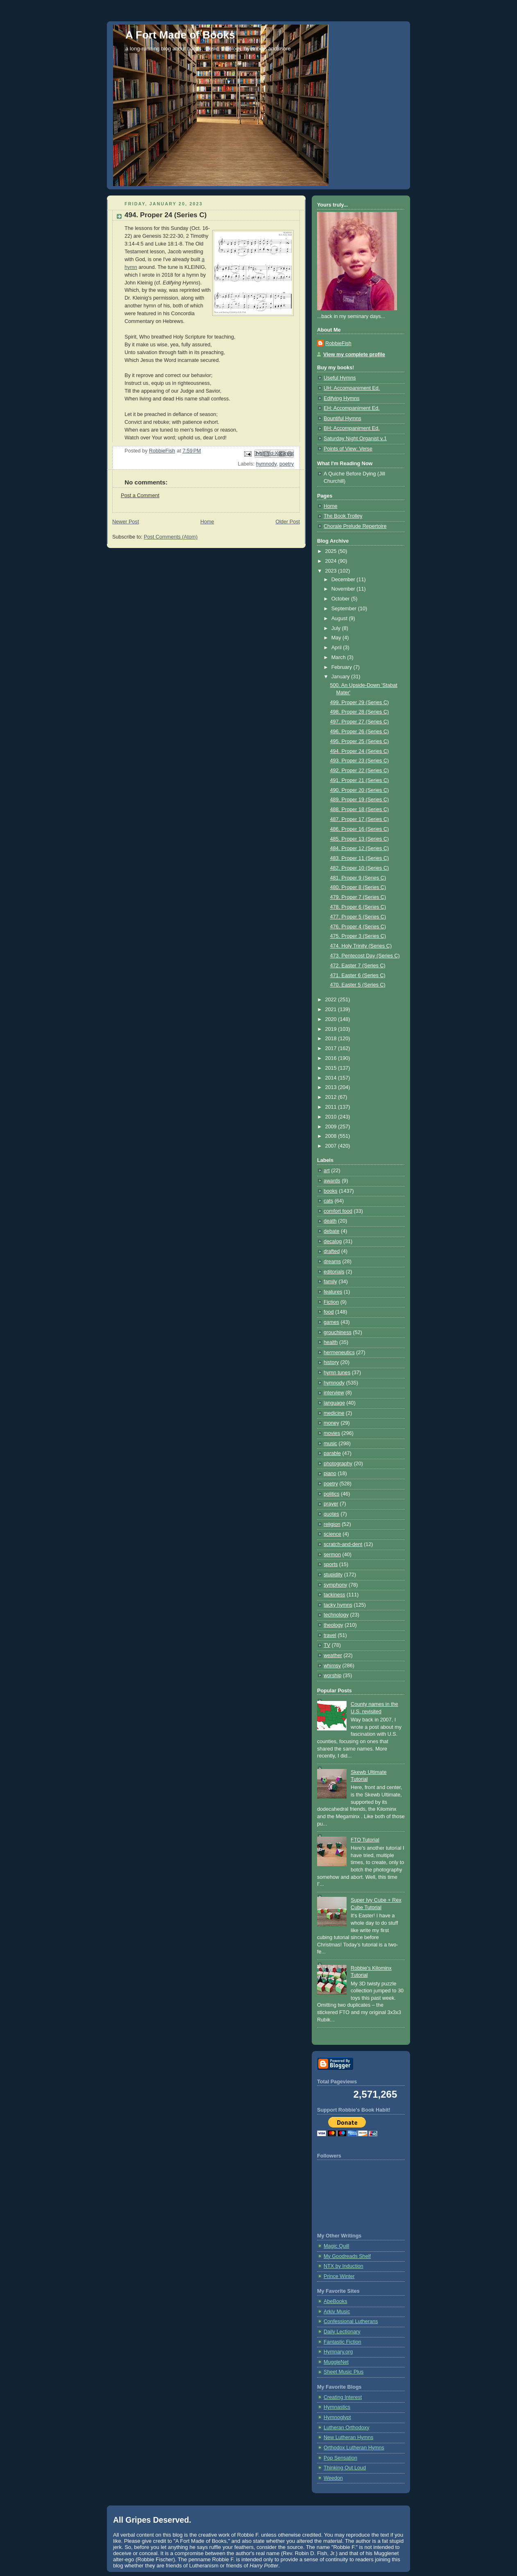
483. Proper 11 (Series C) (359, 858)
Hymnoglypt (337, 2417)
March (339, 657)
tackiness (334, 1595)
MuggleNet (336, 2362)
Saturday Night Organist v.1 (355, 438)
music (330, 1443)
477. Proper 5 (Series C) (358, 917)
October (341, 599)
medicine (334, 1413)
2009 (331, 1127)
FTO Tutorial (365, 1840)
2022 (331, 1000)
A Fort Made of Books (180, 35)
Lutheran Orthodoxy (346, 2427)
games (331, 1322)
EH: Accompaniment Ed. (352, 408)
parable (332, 1453)
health (331, 1342)
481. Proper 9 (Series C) (358, 878)
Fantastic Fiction (342, 2342)
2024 (331, 561)
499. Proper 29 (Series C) (359, 702)
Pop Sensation (340, 2458)
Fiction (331, 1302)
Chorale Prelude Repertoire (355, 526)
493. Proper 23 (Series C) (359, 761)
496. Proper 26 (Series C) (359, 731)
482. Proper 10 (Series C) (359, 868)
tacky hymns (338, 1605)
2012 (331, 1097)
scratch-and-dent (343, 1544)
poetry (286, 464)
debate (332, 1231)
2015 (331, 1068)
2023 (331, 571)
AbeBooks (335, 2301)
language (334, 1403)
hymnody (266, 464)
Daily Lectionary (342, 2332)
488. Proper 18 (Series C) (359, 809)
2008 (331, 1136)
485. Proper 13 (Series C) (359, 839)
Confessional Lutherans (351, 2321)
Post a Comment (140, 495)
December (344, 579)
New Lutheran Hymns (348, 2437)
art (327, 1170)
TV (327, 1645)
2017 (331, 1048)
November (344, 589)
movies (332, 1433)
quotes (331, 1514)
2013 (331, 1087)
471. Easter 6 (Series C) (357, 975)
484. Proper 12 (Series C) (359, 848)
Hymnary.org (338, 2352)
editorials (334, 1272)
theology (333, 1625)
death (330, 1221)
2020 (331, 1019)
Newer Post (125, 522)
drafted (332, 1251)
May (336, 638)
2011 (331, 1107)
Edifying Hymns (342, 398)
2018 (331, 1038)
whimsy (332, 1666)
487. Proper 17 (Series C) (359, 819)
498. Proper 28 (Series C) (359, 712)
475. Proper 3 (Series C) (358, 936)
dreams (332, 1261)
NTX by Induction (343, 2266)
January (341, 677)
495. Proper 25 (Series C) (359, 741)
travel (330, 1635)
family (330, 1282)
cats (328, 1201)
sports (331, 1564)
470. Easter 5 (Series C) (357, 985)
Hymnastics (337, 2407)
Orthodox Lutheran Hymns (354, 2448)
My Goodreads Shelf (347, 2256)
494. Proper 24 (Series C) (359, 751)
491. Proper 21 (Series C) (359, 780)
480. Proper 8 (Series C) (358, 887)
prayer (331, 1504)
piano (330, 1473)
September (344, 609)
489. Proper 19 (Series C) (359, 800)
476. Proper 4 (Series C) (358, 927)
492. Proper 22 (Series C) (359, 770)
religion (332, 1524)
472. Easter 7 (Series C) (357, 966)
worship (332, 1675)
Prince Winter (339, 2276)
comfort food (338, 1211)
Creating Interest (343, 2397)
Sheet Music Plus (343, 2372)
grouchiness (337, 1332)
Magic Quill (336, 2246)
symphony (335, 1585)
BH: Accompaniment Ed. (352, 428)
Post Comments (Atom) (170, 537)
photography (338, 1463)
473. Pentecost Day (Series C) (365, 956)
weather (333, 1655)
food (329, 1312)
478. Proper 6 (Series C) (358, 907)
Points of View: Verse (348, 449)
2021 (331, 1009)
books (331, 1191)
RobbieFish (338, 343)
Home (207, 522)
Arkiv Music (337, 2312)
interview (334, 1393)
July (336, 628)
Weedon (333, 2478)
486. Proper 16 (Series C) (359, 829)
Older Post (287, 522)
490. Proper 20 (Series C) (359, 790)
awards (332, 1181)
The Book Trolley (343, 516)
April (337, 647)
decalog (333, 1241)
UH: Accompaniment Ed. (352, 388)
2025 (331, 551)
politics (332, 1494)
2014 (331, 1078)
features (333, 1292)
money (331, 1423)
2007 (331, 1146)
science (332, 1534)
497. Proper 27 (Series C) (359, 722)
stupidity (333, 1575)
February (342, 667)
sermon (332, 1554)
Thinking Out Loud (345, 2468)
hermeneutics (339, 1352)
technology (336, 1615)
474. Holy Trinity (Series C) (361, 946)
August (340, 618)
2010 (331, 1117)
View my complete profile (354, 354)
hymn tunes (337, 1373)
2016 (331, 1058)
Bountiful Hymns (342, 418)
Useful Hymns (340, 378)
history (331, 1362)
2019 (331, 1029)
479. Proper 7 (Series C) (358, 897)
